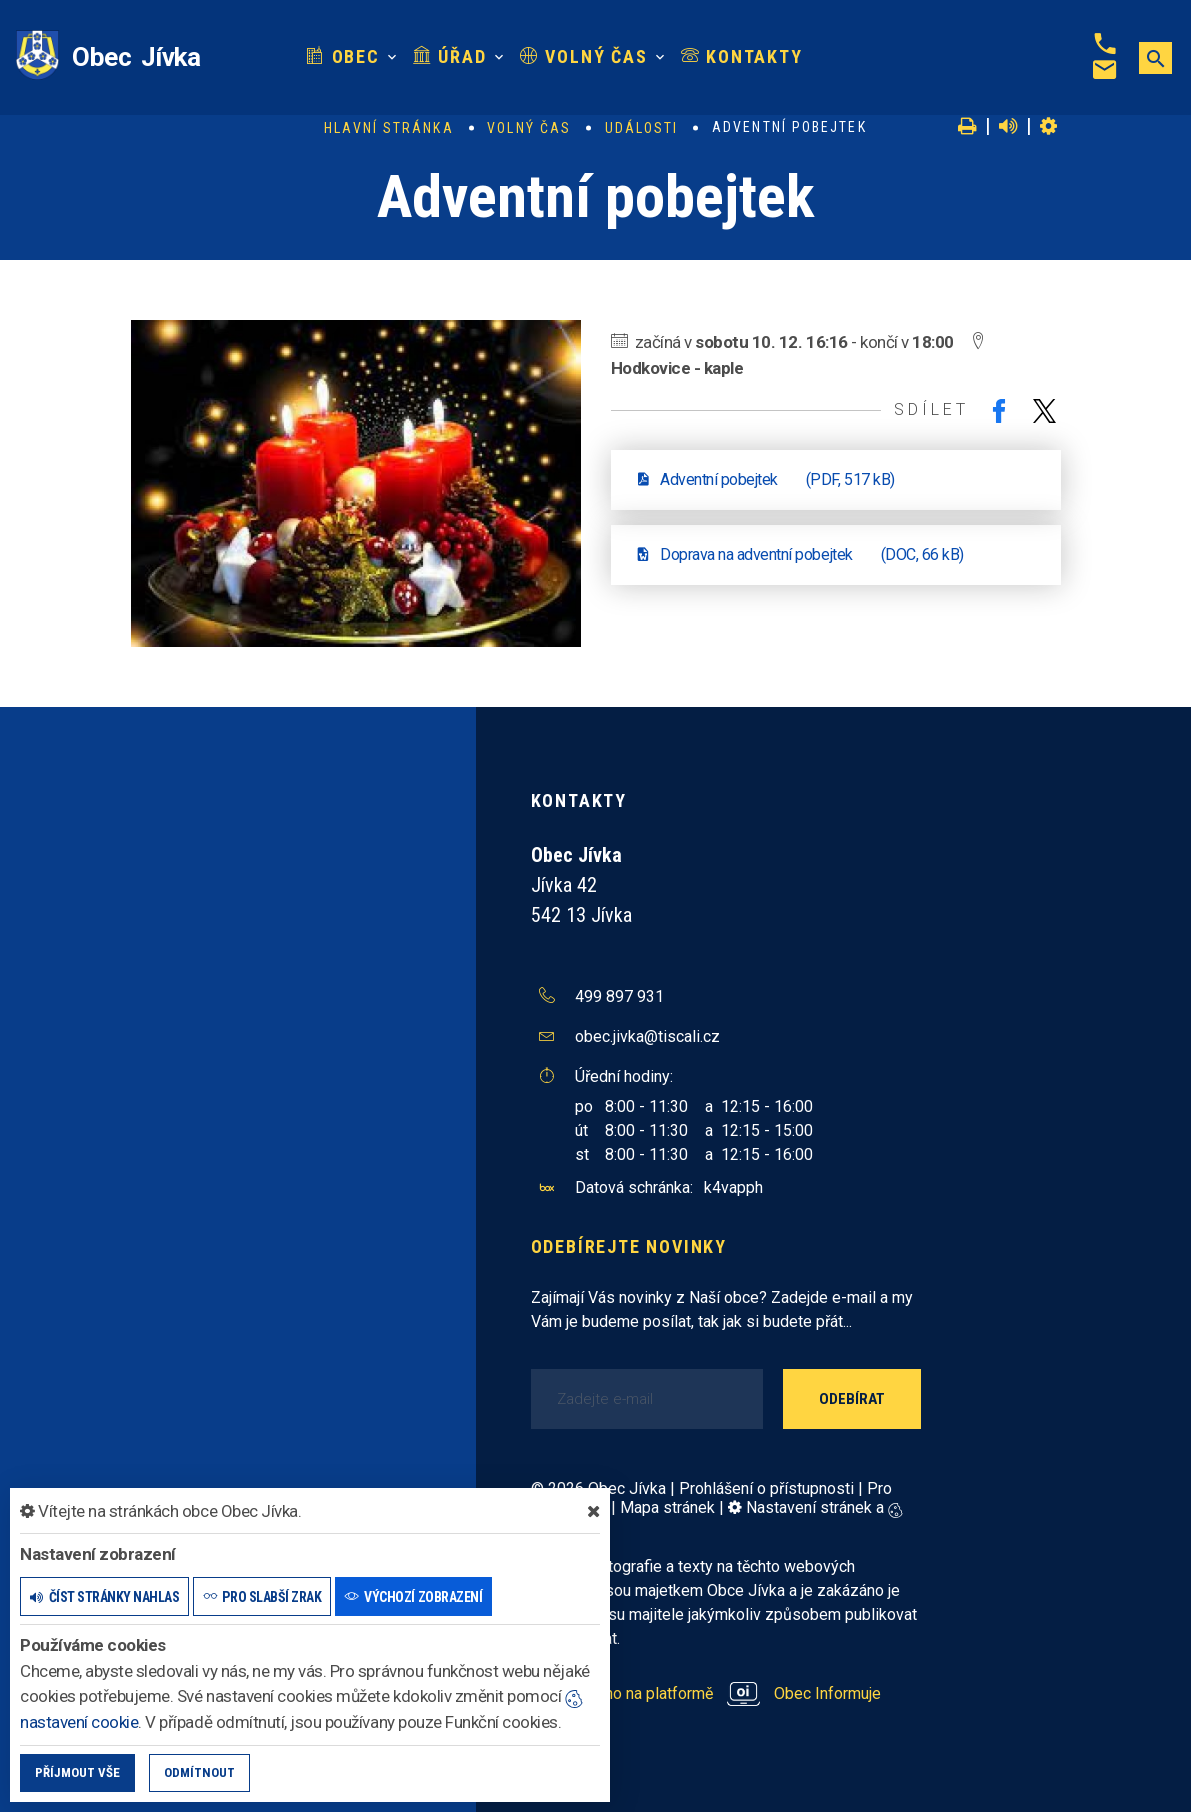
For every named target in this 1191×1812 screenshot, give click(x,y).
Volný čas (584, 56)
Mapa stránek (667, 1507)
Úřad (450, 56)
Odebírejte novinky (629, 1246)
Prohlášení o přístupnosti (766, 1488)
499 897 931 (619, 996)
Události (642, 128)
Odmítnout (199, 1772)
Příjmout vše (77, 1772)
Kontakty (742, 56)
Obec (343, 56)
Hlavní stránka (388, 128)
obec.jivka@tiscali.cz (647, 1036)
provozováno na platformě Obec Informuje (706, 1693)
